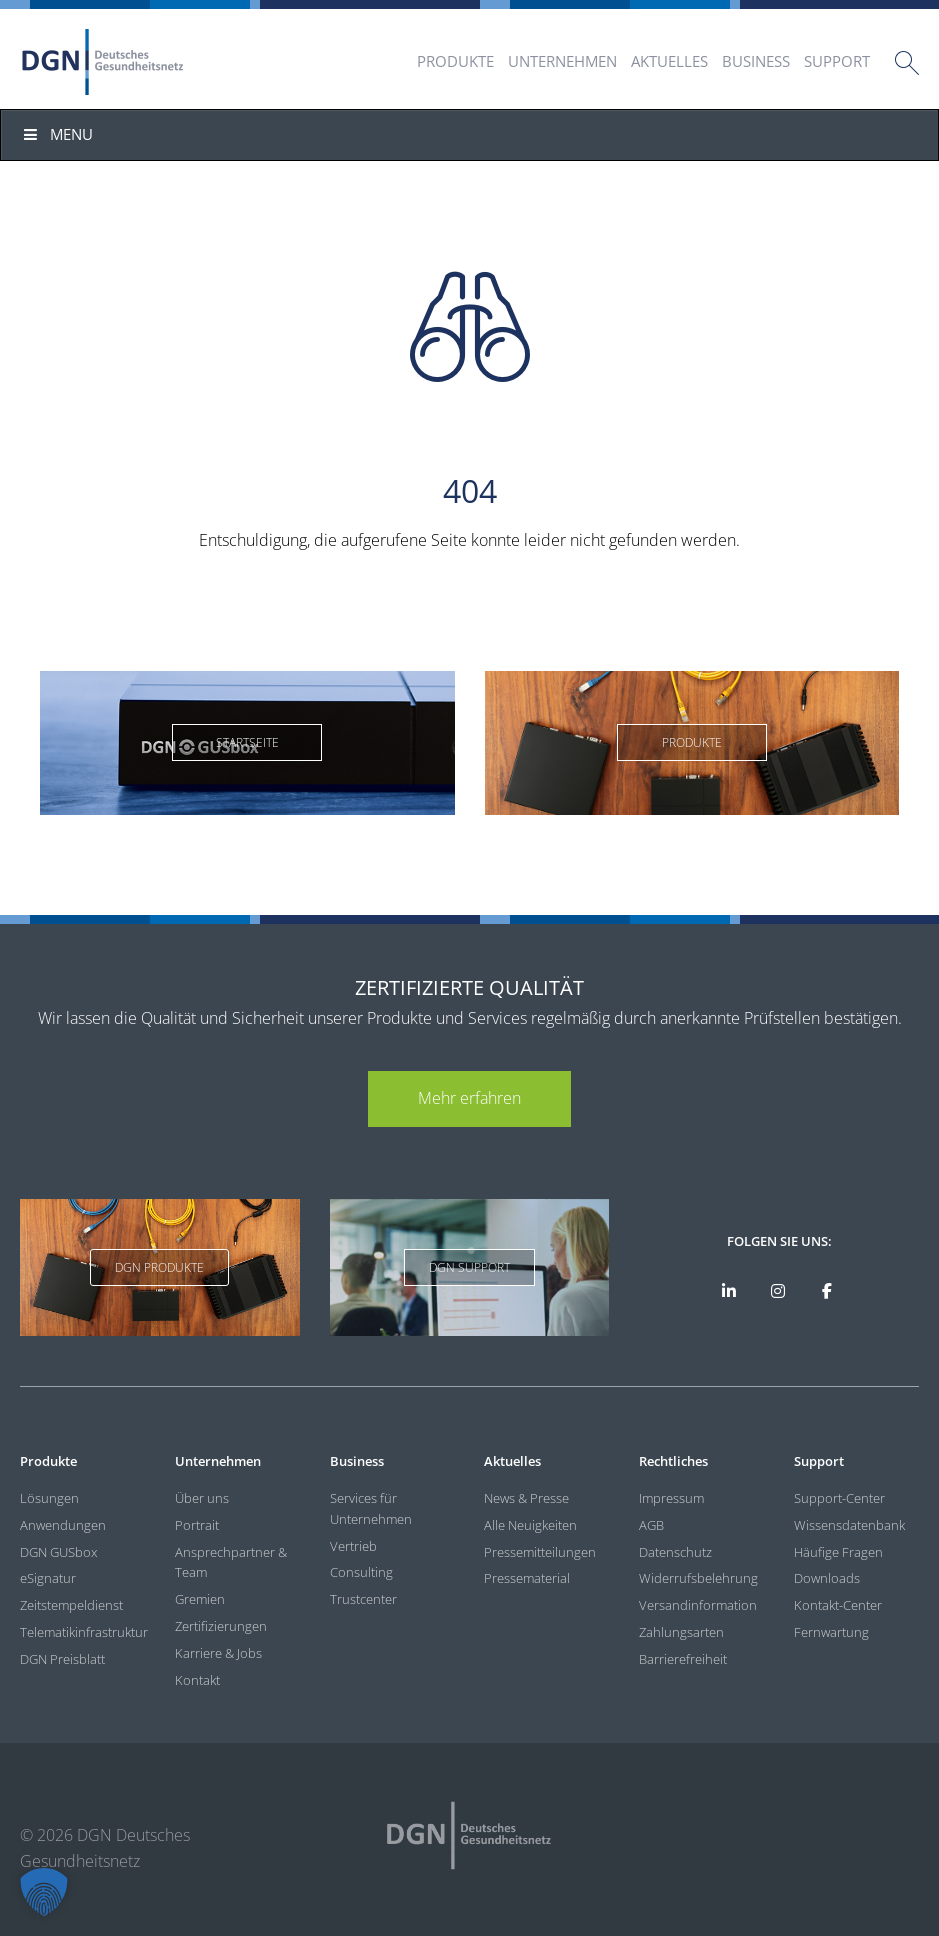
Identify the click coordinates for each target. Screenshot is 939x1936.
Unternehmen (562, 61)
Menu (57, 134)
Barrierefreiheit (683, 1659)
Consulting (361, 1572)
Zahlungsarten (681, 1632)
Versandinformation (698, 1605)
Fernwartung (831, 1632)
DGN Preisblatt (62, 1659)
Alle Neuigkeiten (530, 1525)
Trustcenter (363, 1599)
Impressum (671, 1498)
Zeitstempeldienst (71, 1605)
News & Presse (526, 1498)
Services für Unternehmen (371, 1508)
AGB (651, 1525)
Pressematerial (527, 1578)
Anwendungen (63, 1525)
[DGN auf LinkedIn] (729, 1291)
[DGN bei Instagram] (778, 1291)
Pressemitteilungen (540, 1552)
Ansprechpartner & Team (231, 1562)
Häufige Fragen (838, 1552)
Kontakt (197, 1680)
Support (837, 61)
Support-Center (839, 1498)
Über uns (202, 1498)
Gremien (200, 1599)
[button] (44, 1892)
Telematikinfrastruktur (82, 1632)
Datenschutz (675, 1552)
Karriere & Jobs (218, 1653)
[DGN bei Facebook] (827, 1291)
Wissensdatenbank (849, 1525)
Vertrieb (353, 1546)
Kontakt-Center (838, 1605)
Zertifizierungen (221, 1626)
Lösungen (49, 1498)
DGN (103, 62)
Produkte (455, 61)
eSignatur (48, 1578)
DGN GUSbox (58, 1552)
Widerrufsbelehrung (698, 1578)
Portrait (197, 1525)
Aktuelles (669, 61)
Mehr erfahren (469, 1098)
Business (756, 61)
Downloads (827, 1578)
